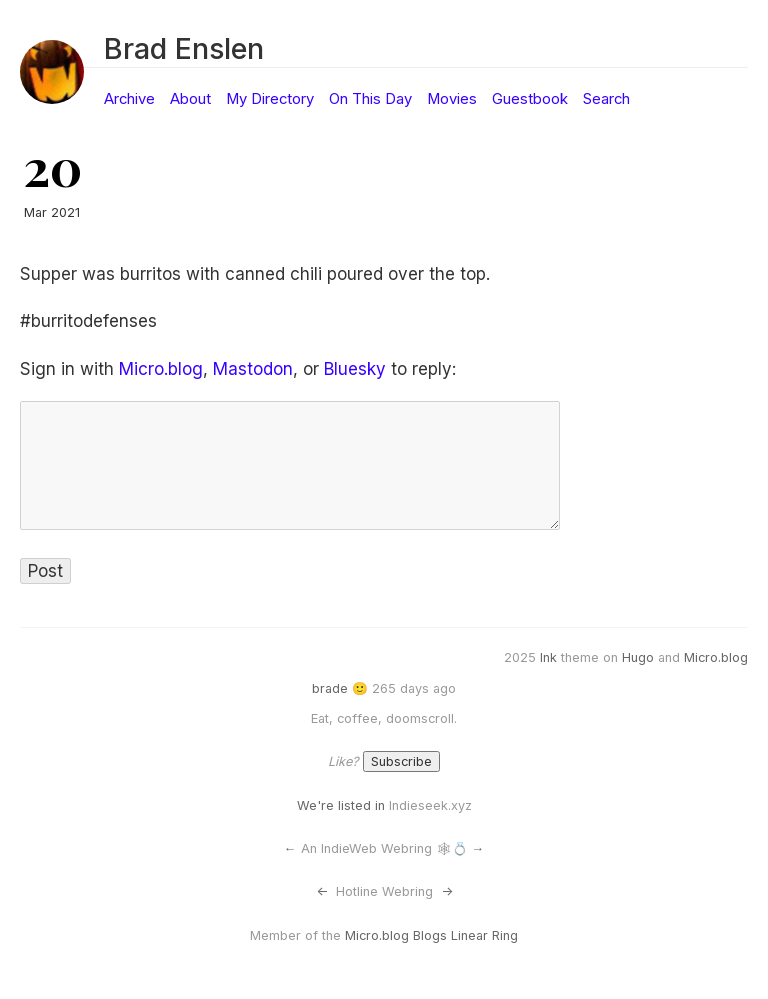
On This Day (370, 99)
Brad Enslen (184, 48)
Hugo (638, 657)
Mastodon (253, 369)
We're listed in (341, 805)
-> (447, 891)
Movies (452, 99)
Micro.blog (161, 369)
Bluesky (355, 369)
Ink (548, 657)
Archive (129, 99)
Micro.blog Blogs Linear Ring (431, 935)
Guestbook (530, 99)
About (190, 99)
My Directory (270, 99)
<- (322, 891)
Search (606, 99)
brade (330, 688)
